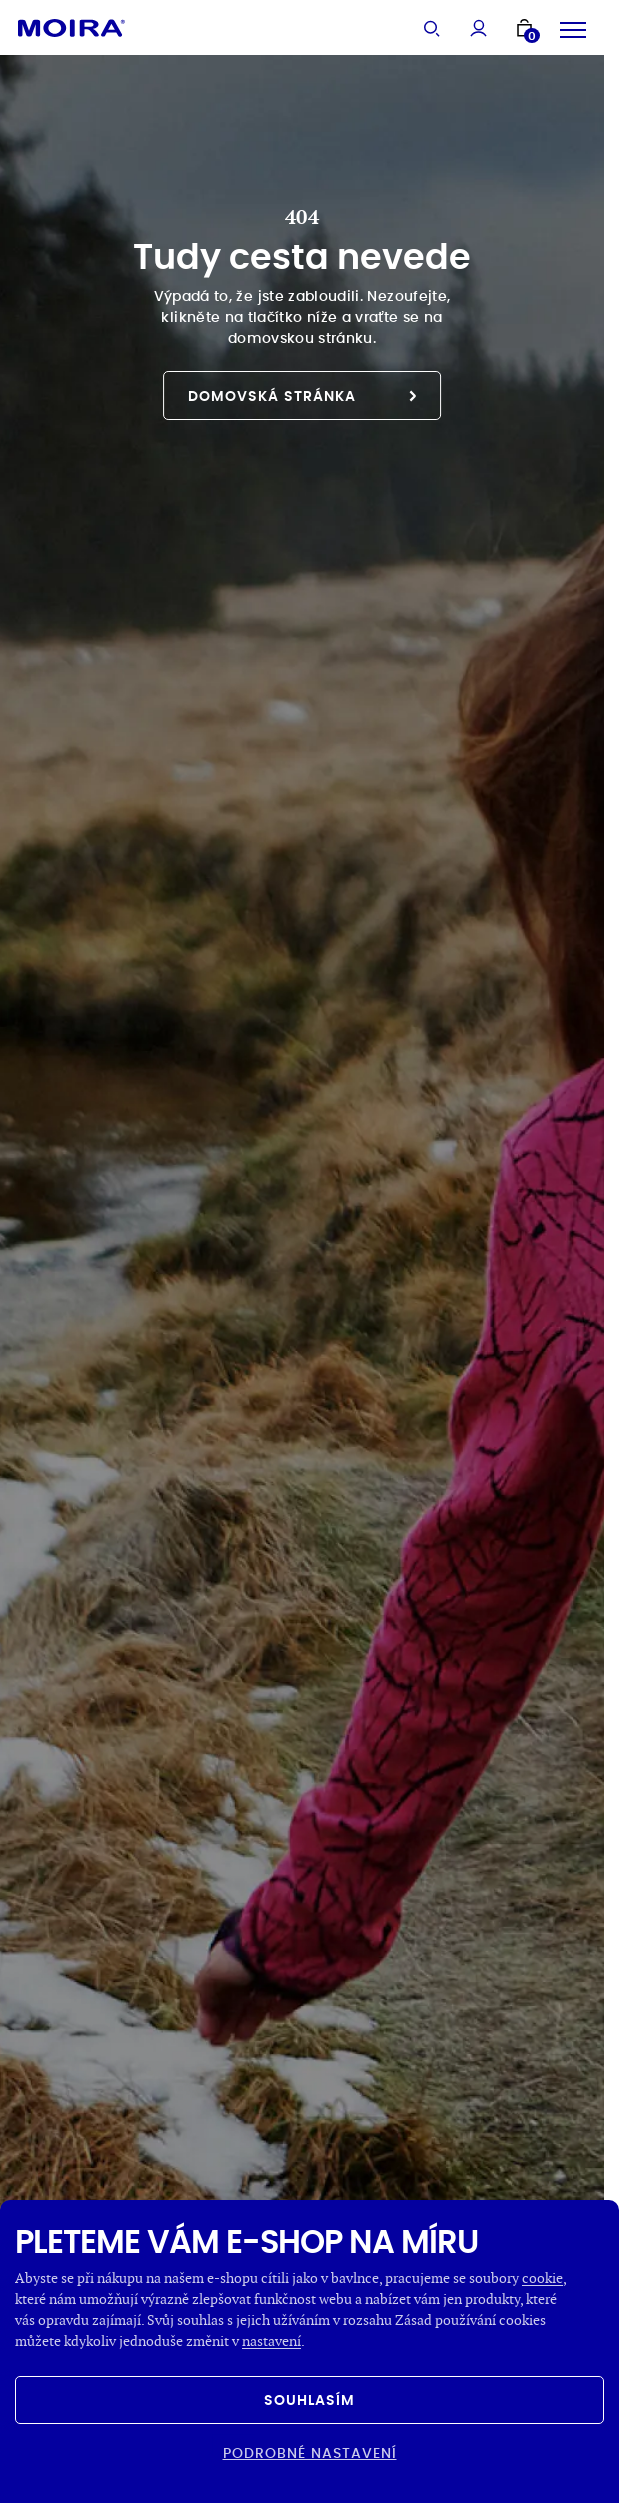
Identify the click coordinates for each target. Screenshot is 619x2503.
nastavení (271, 2340)
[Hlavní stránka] (71, 27)
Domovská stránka (302, 396)
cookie (542, 2277)
